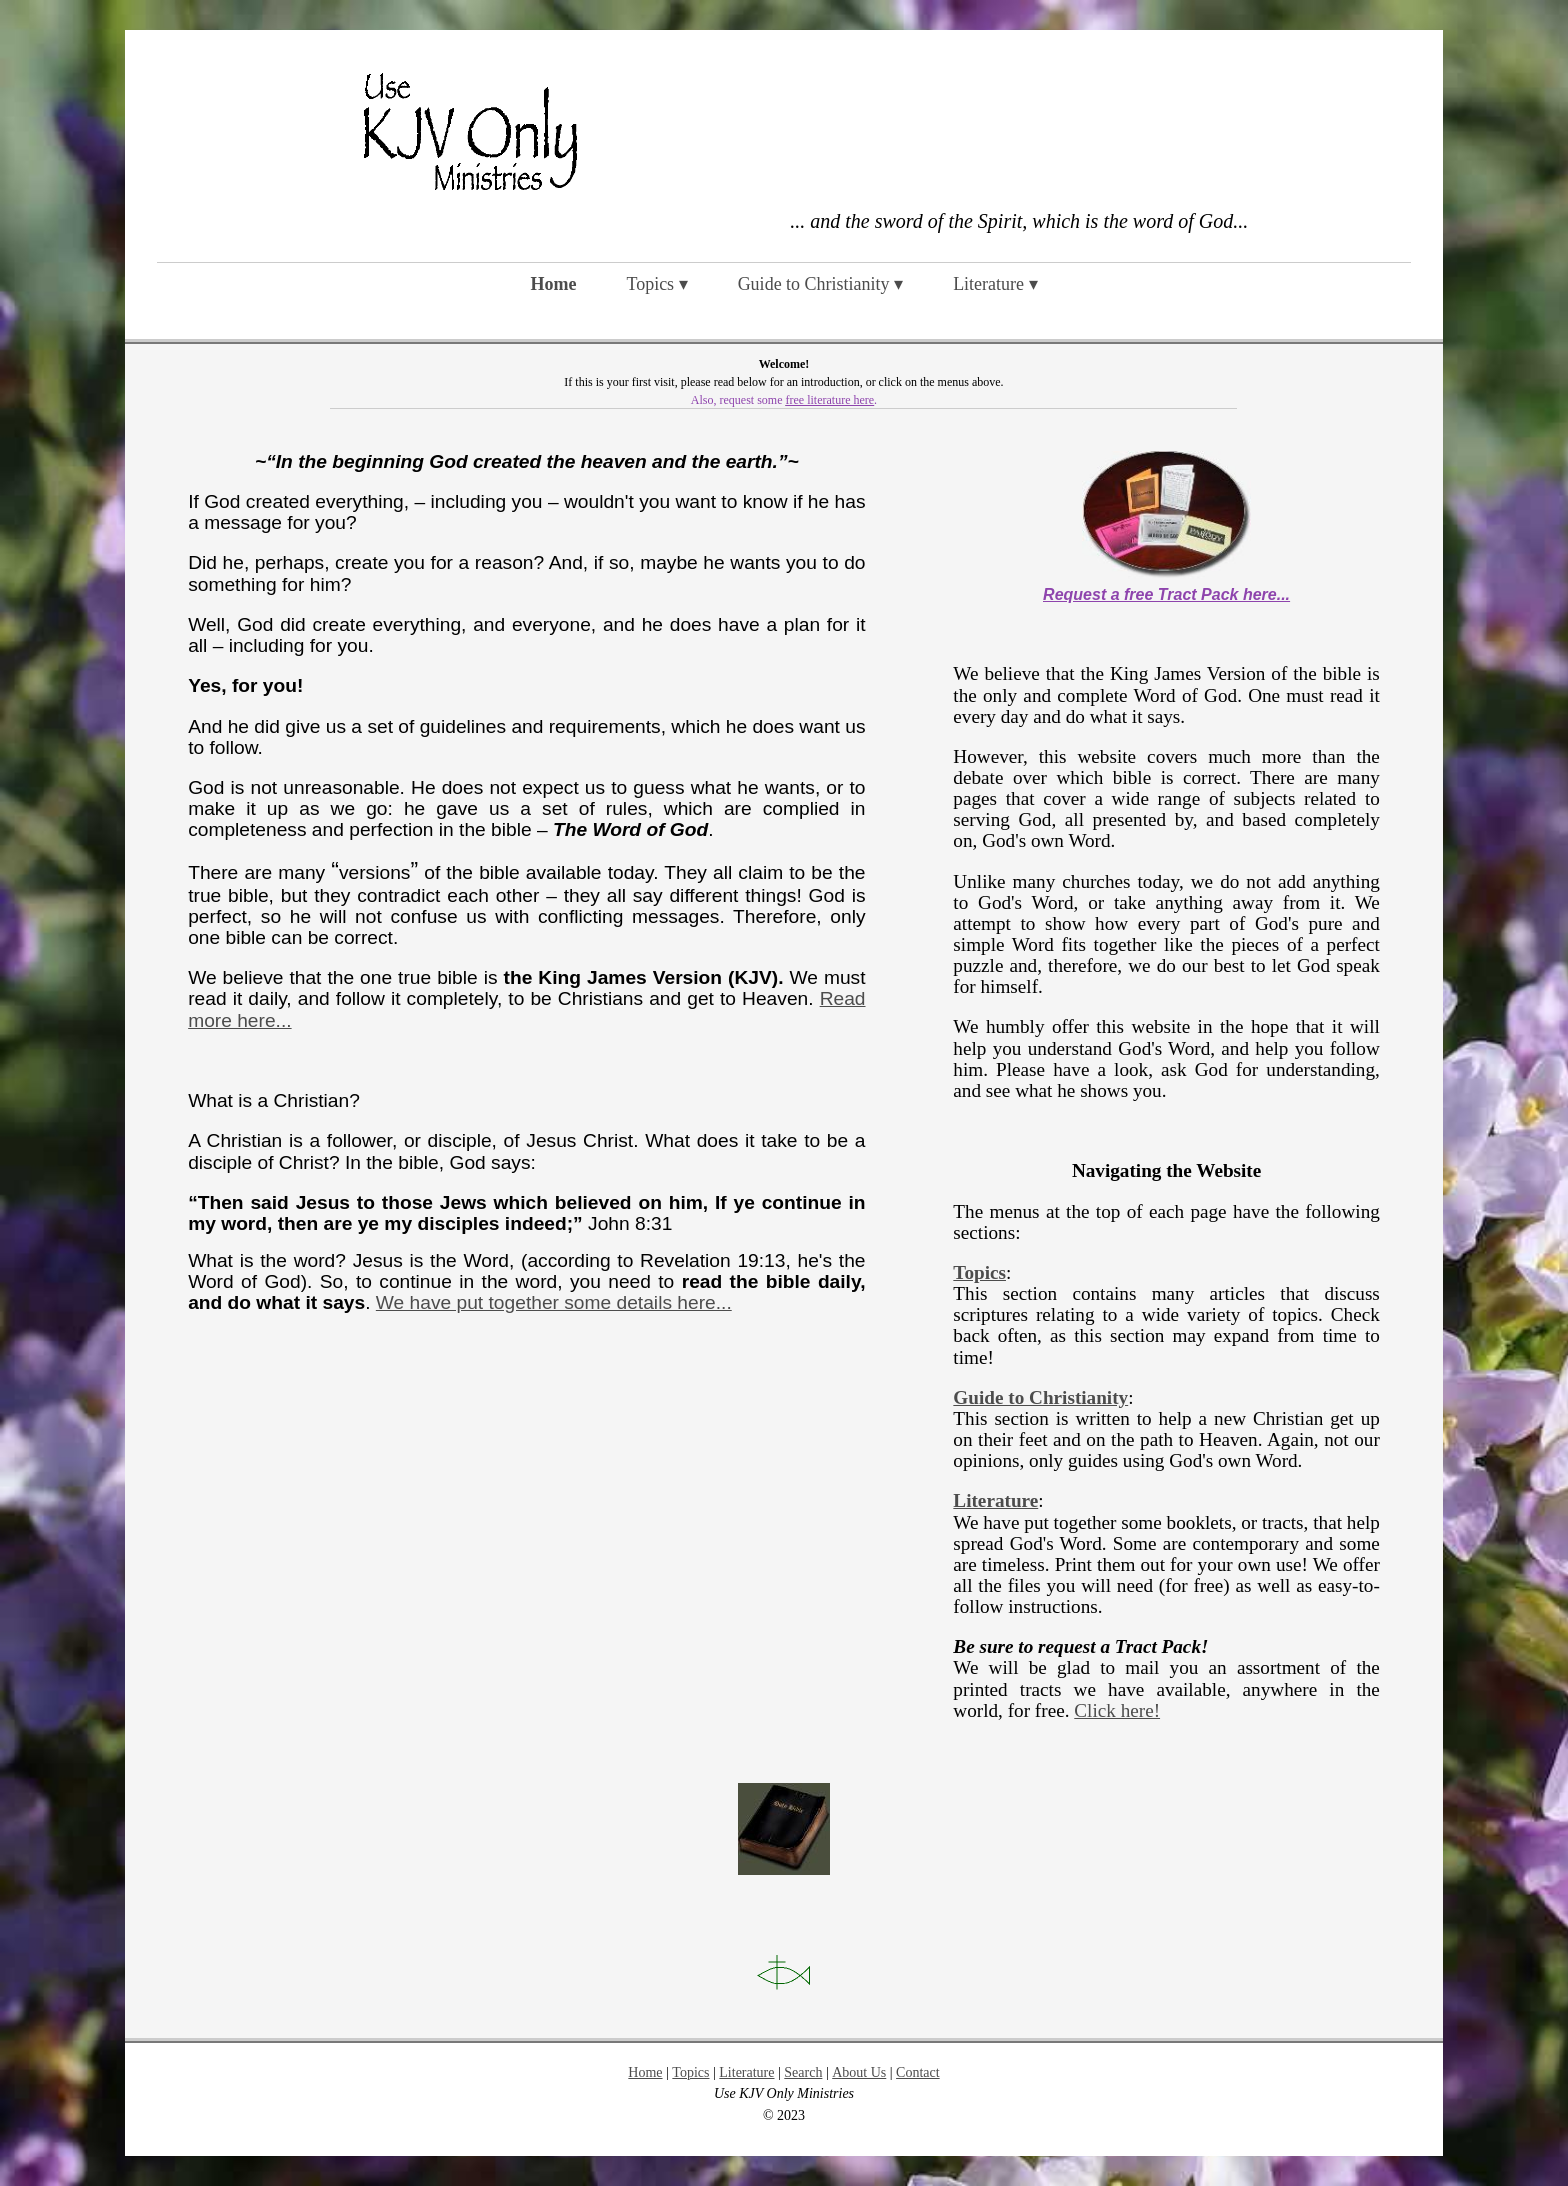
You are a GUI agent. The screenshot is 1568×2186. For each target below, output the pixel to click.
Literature (995, 1500)
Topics (979, 1272)
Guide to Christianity (1040, 1397)
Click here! (1117, 1710)
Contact (918, 2072)
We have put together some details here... (554, 1302)
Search (803, 2072)
